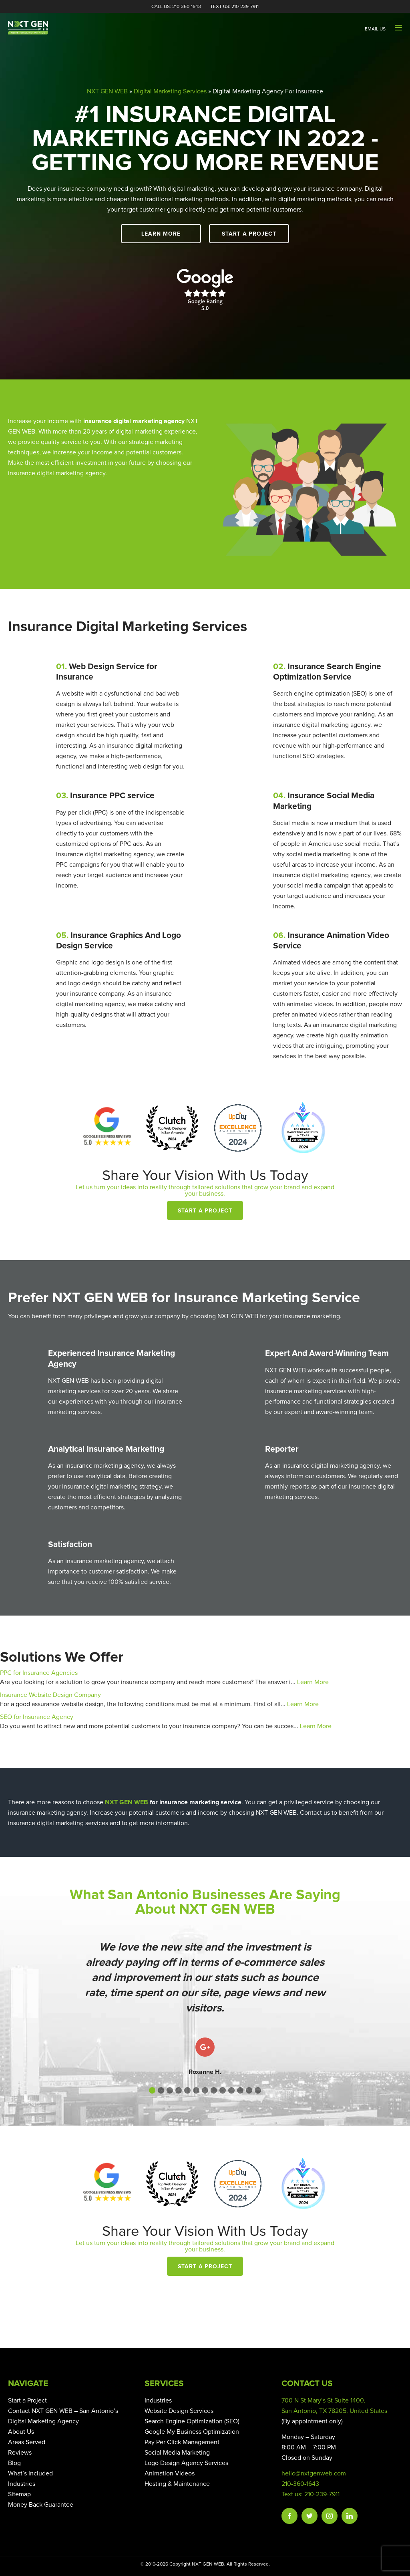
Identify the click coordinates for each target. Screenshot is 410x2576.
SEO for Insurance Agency (36, 1717)
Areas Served (26, 2442)
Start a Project (249, 234)
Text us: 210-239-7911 (310, 2494)
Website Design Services (179, 2411)
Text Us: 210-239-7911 (234, 6)
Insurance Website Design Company (50, 1695)
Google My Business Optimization (192, 2432)
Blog (14, 2463)
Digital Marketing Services (170, 91)
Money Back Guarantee (40, 2504)
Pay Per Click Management (182, 2442)
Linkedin (350, 2516)
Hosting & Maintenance (177, 2484)
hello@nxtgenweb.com (313, 2473)
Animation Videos (170, 2473)
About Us (21, 2432)
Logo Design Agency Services (186, 2463)
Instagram (330, 2516)
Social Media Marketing (177, 2452)
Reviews (20, 2452)
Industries (21, 2484)
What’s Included (30, 2473)
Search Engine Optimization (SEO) (192, 2421)
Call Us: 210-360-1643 (176, 6)
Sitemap (19, 2494)
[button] (152, 2090)
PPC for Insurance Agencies (39, 1673)
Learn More (161, 234)
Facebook (289, 2516)
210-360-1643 (300, 2484)
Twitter (309, 2516)
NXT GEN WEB (107, 91)
